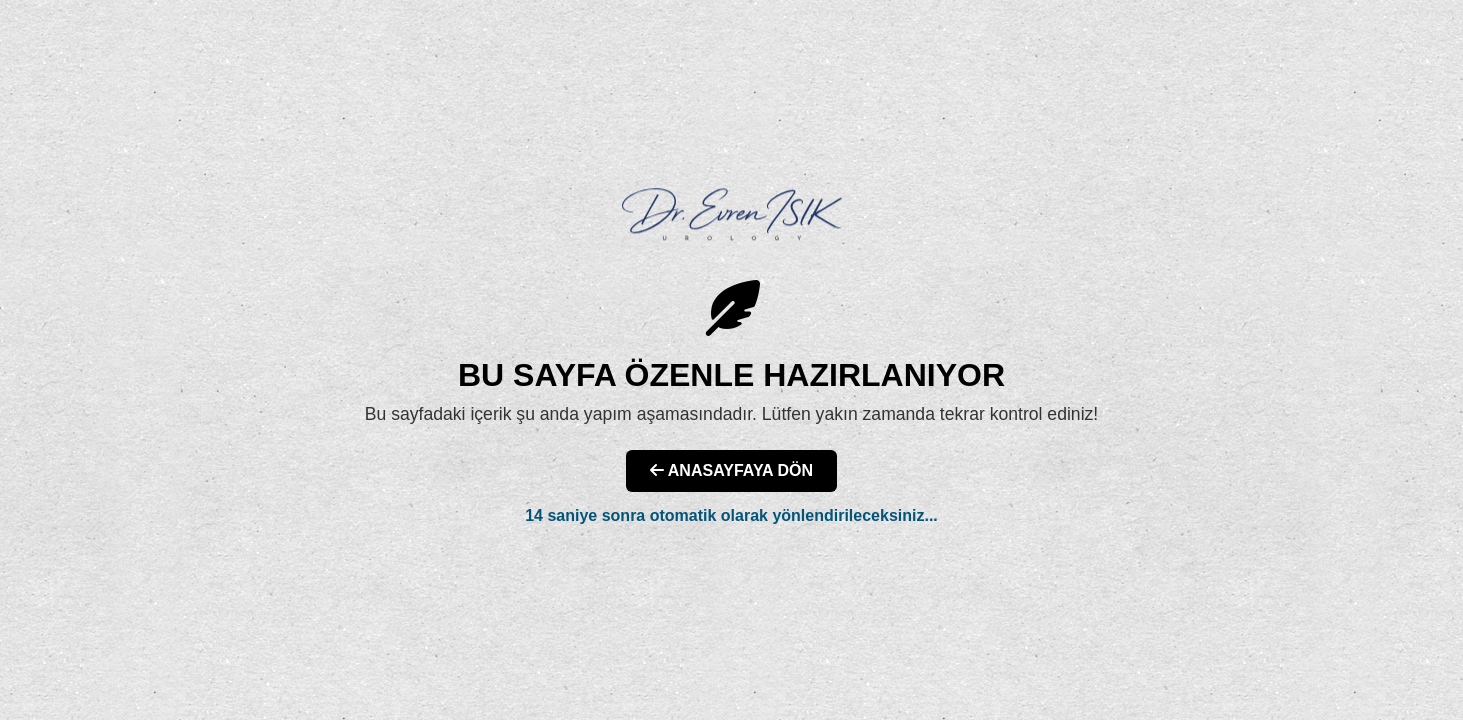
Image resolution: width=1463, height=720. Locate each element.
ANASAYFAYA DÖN (731, 470)
